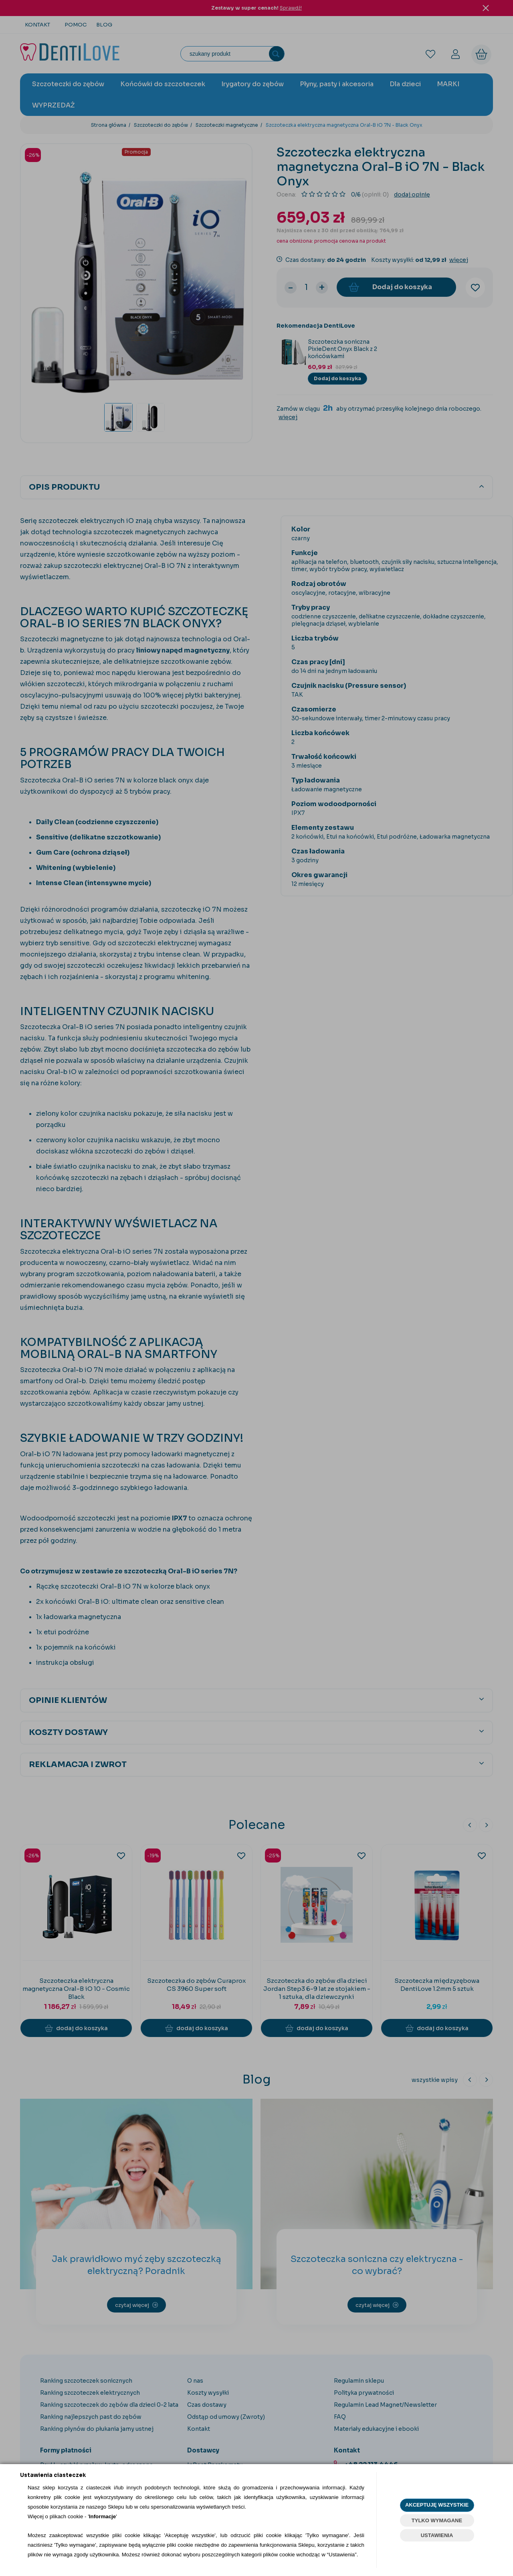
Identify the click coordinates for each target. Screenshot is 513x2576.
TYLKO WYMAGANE (437, 2520)
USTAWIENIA (437, 2535)
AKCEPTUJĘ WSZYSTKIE (437, 2505)
